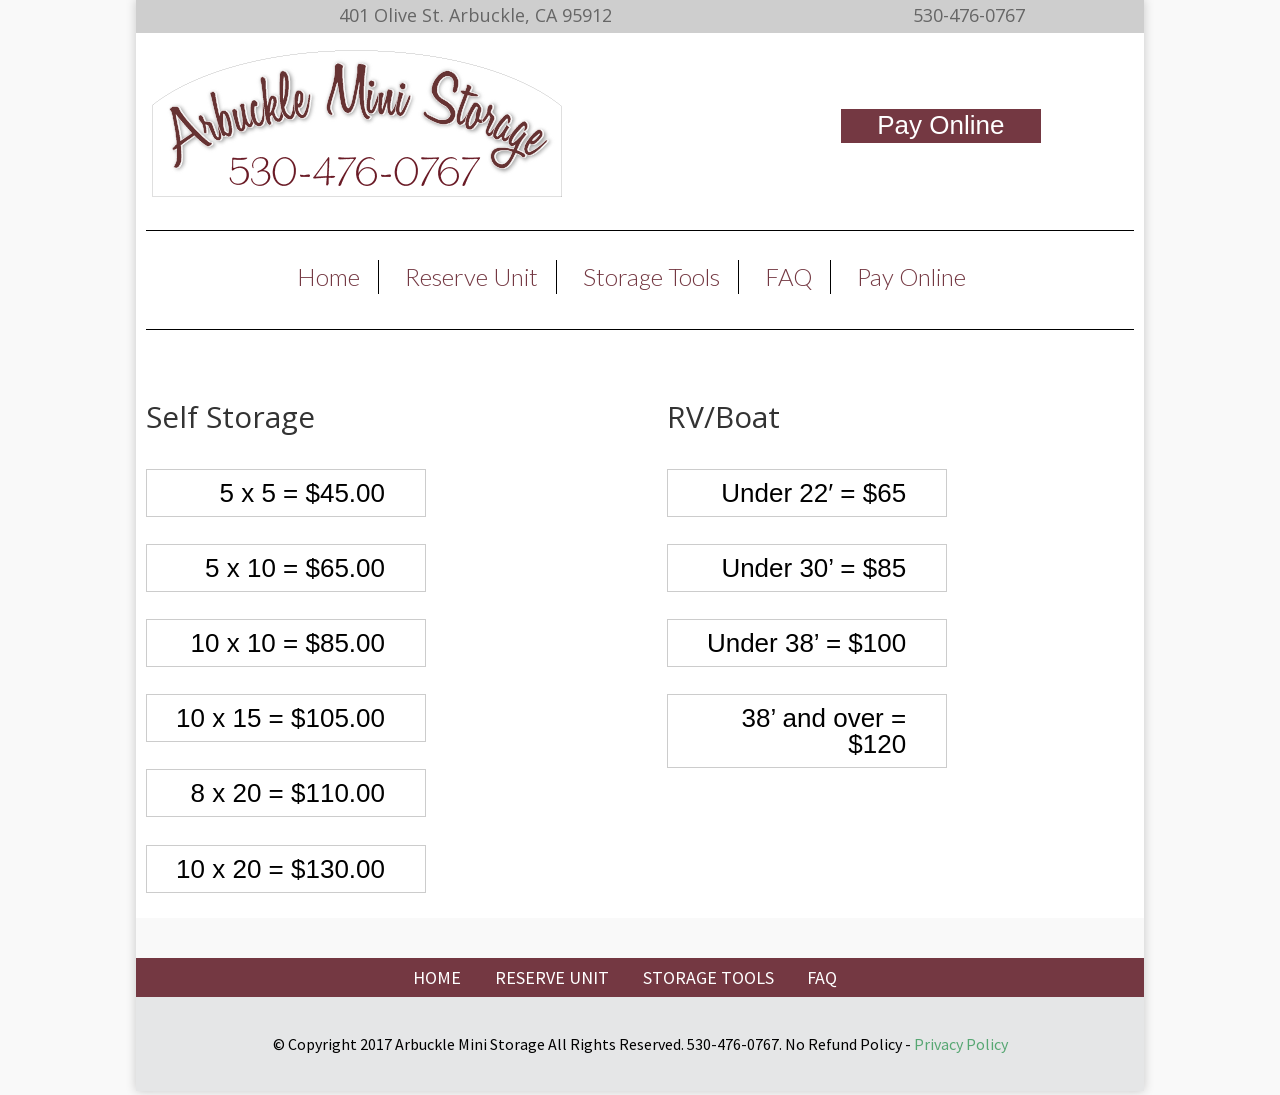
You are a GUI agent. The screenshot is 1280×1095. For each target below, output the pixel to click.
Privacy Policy (961, 1044)
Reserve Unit (471, 276)
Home (328, 276)
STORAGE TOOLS (708, 977)
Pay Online (940, 125)
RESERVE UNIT (552, 977)
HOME (437, 977)
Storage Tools (651, 276)
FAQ (788, 276)
